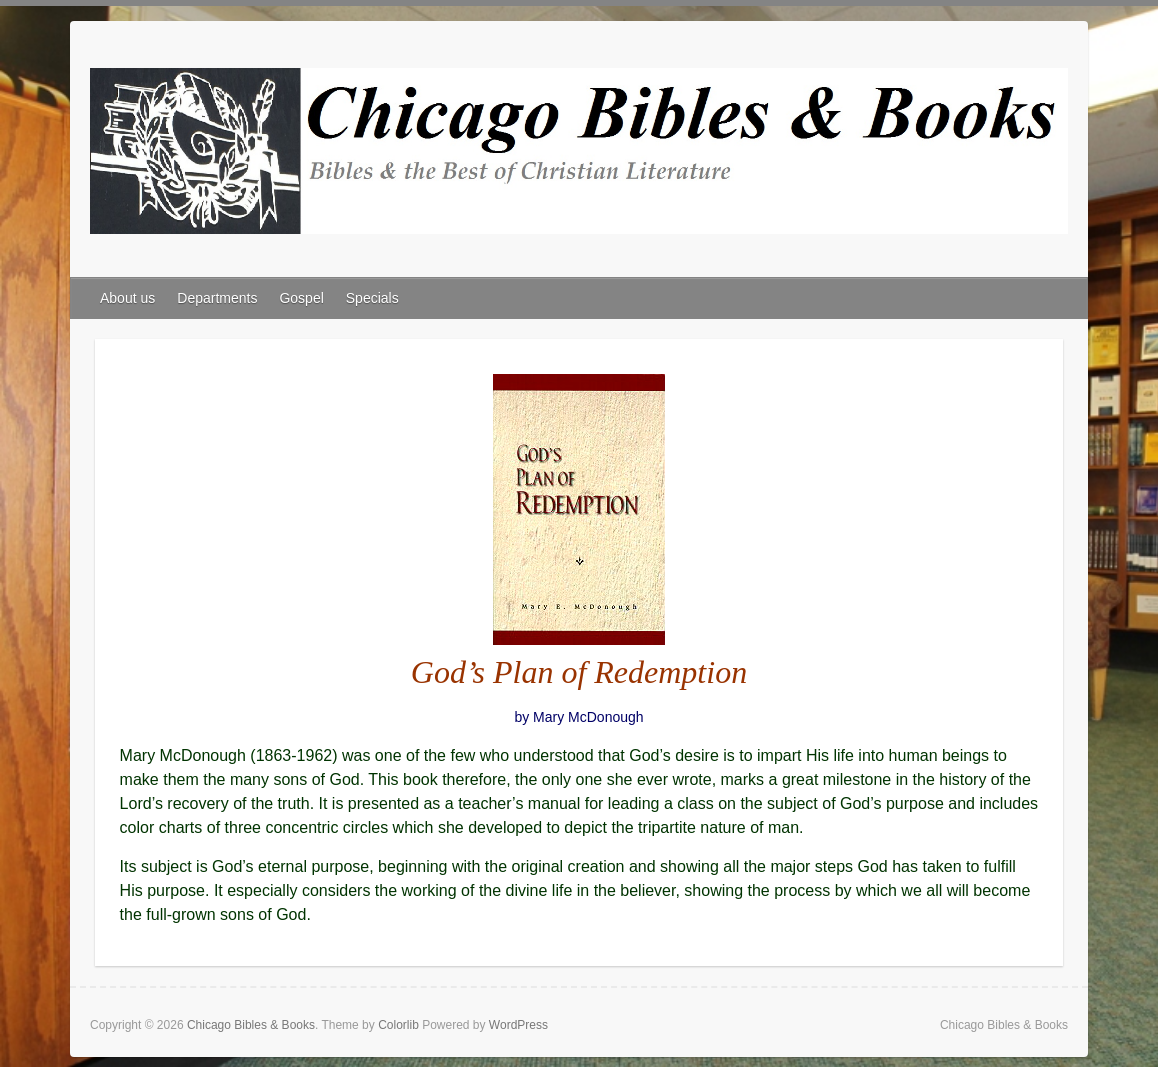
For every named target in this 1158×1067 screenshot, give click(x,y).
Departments (217, 298)
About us (127, 298)
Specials (372, 298)
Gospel (301, 298)
